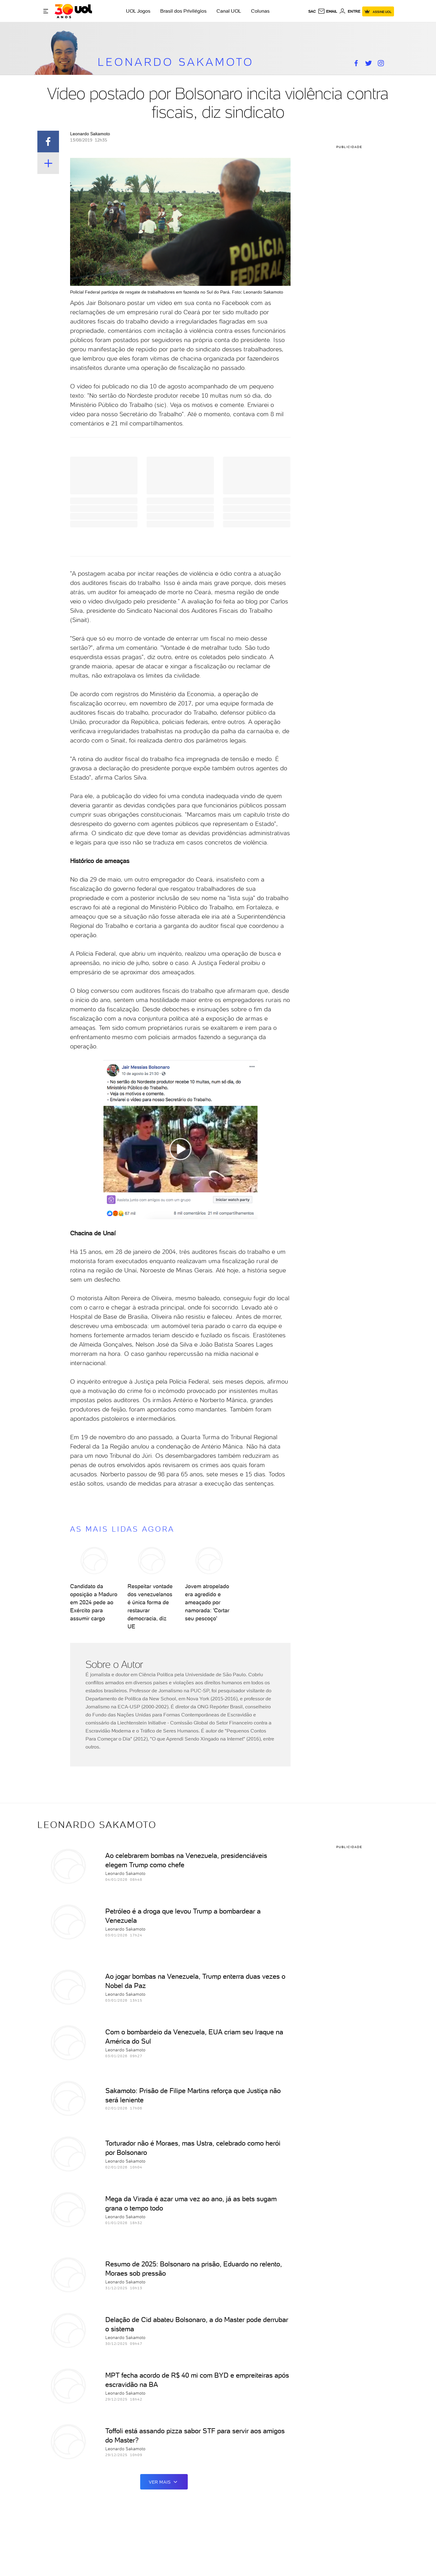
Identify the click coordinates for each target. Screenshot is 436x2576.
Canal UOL (228, 11)
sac (312, 11)
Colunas (260, 11)
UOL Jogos (138, 11)
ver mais (164, 2481)
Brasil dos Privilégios (183, 11)
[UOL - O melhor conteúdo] (73, 11)
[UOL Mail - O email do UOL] (327, 11)
